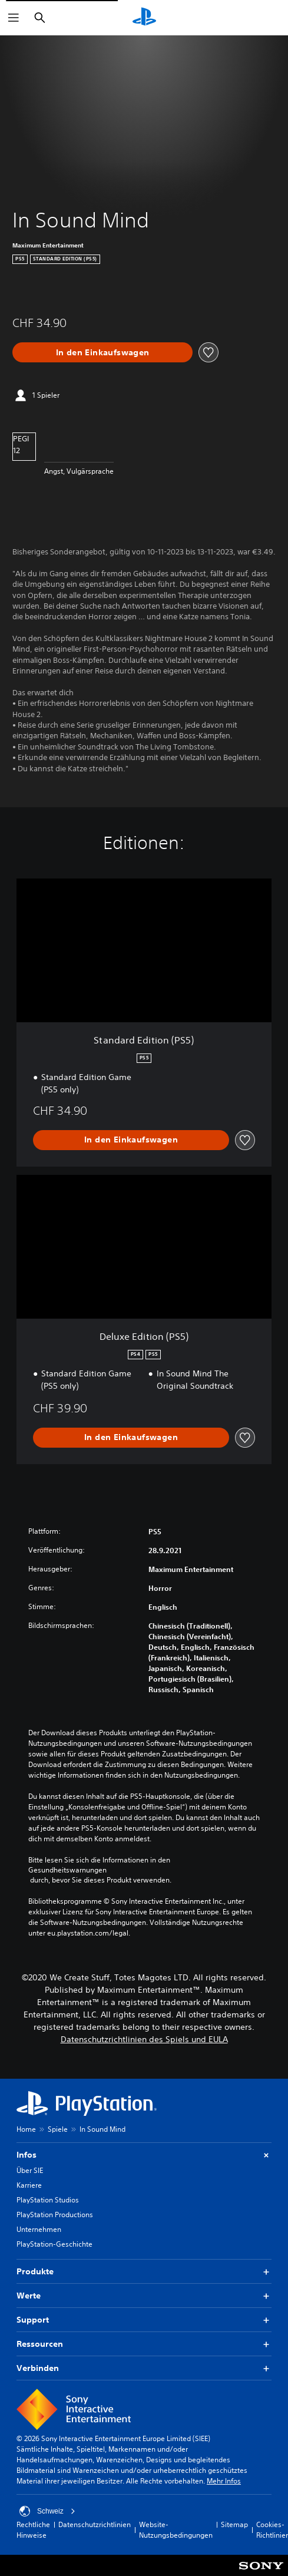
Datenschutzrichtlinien (94, 2524)
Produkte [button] (144, 2271)
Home (26, 2129)
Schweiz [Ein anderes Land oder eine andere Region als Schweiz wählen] (47, 2511)
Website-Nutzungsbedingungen (176, 2529)
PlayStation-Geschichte (54, 2244)
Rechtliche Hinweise (33, 2529)
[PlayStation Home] (144, 18)
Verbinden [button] (144, 2368)
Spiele (58, 2129)
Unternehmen (38, 2229)
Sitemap (234, 2524)
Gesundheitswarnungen (67, 1870)
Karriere (29, 2185)
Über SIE (29, 2170)
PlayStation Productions (54, 2215)
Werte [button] (144, 2295)
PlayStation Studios (47, 2200)
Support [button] (144, 2320)
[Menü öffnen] (14, 17)
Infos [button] (144, 2155)
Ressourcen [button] (144, 2344)
